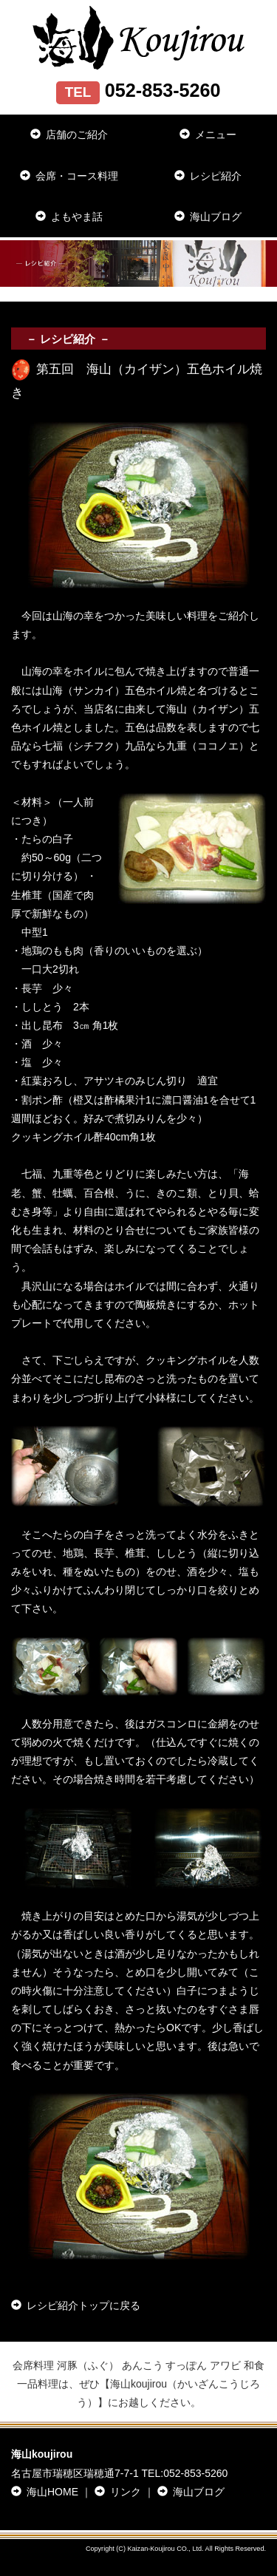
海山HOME (44, 2492)
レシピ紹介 (208, 176)
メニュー (207, 134)
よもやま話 (69, 216)
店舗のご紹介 (69, 134)
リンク (118, 2492)
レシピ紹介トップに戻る (75, 2305)
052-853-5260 (195, 2473)
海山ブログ (208, 216)
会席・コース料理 (69, 176)
